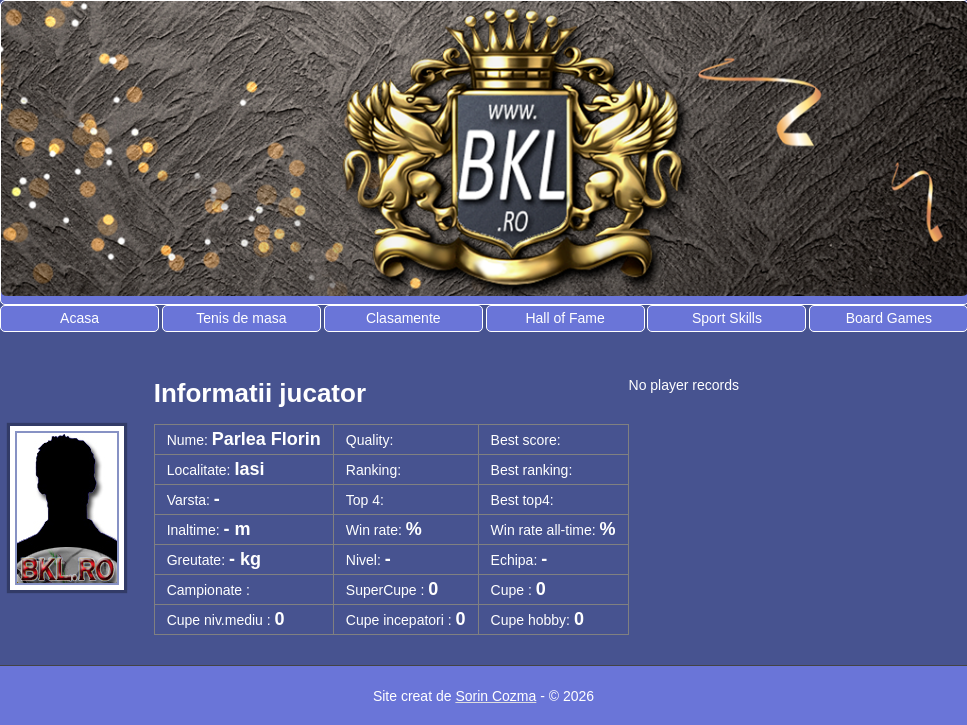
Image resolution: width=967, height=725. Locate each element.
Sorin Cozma (495, 696)
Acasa (79, 318)
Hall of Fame (564, 318)
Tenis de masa (241, 318)
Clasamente (403, 318)
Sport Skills (727, 318)
